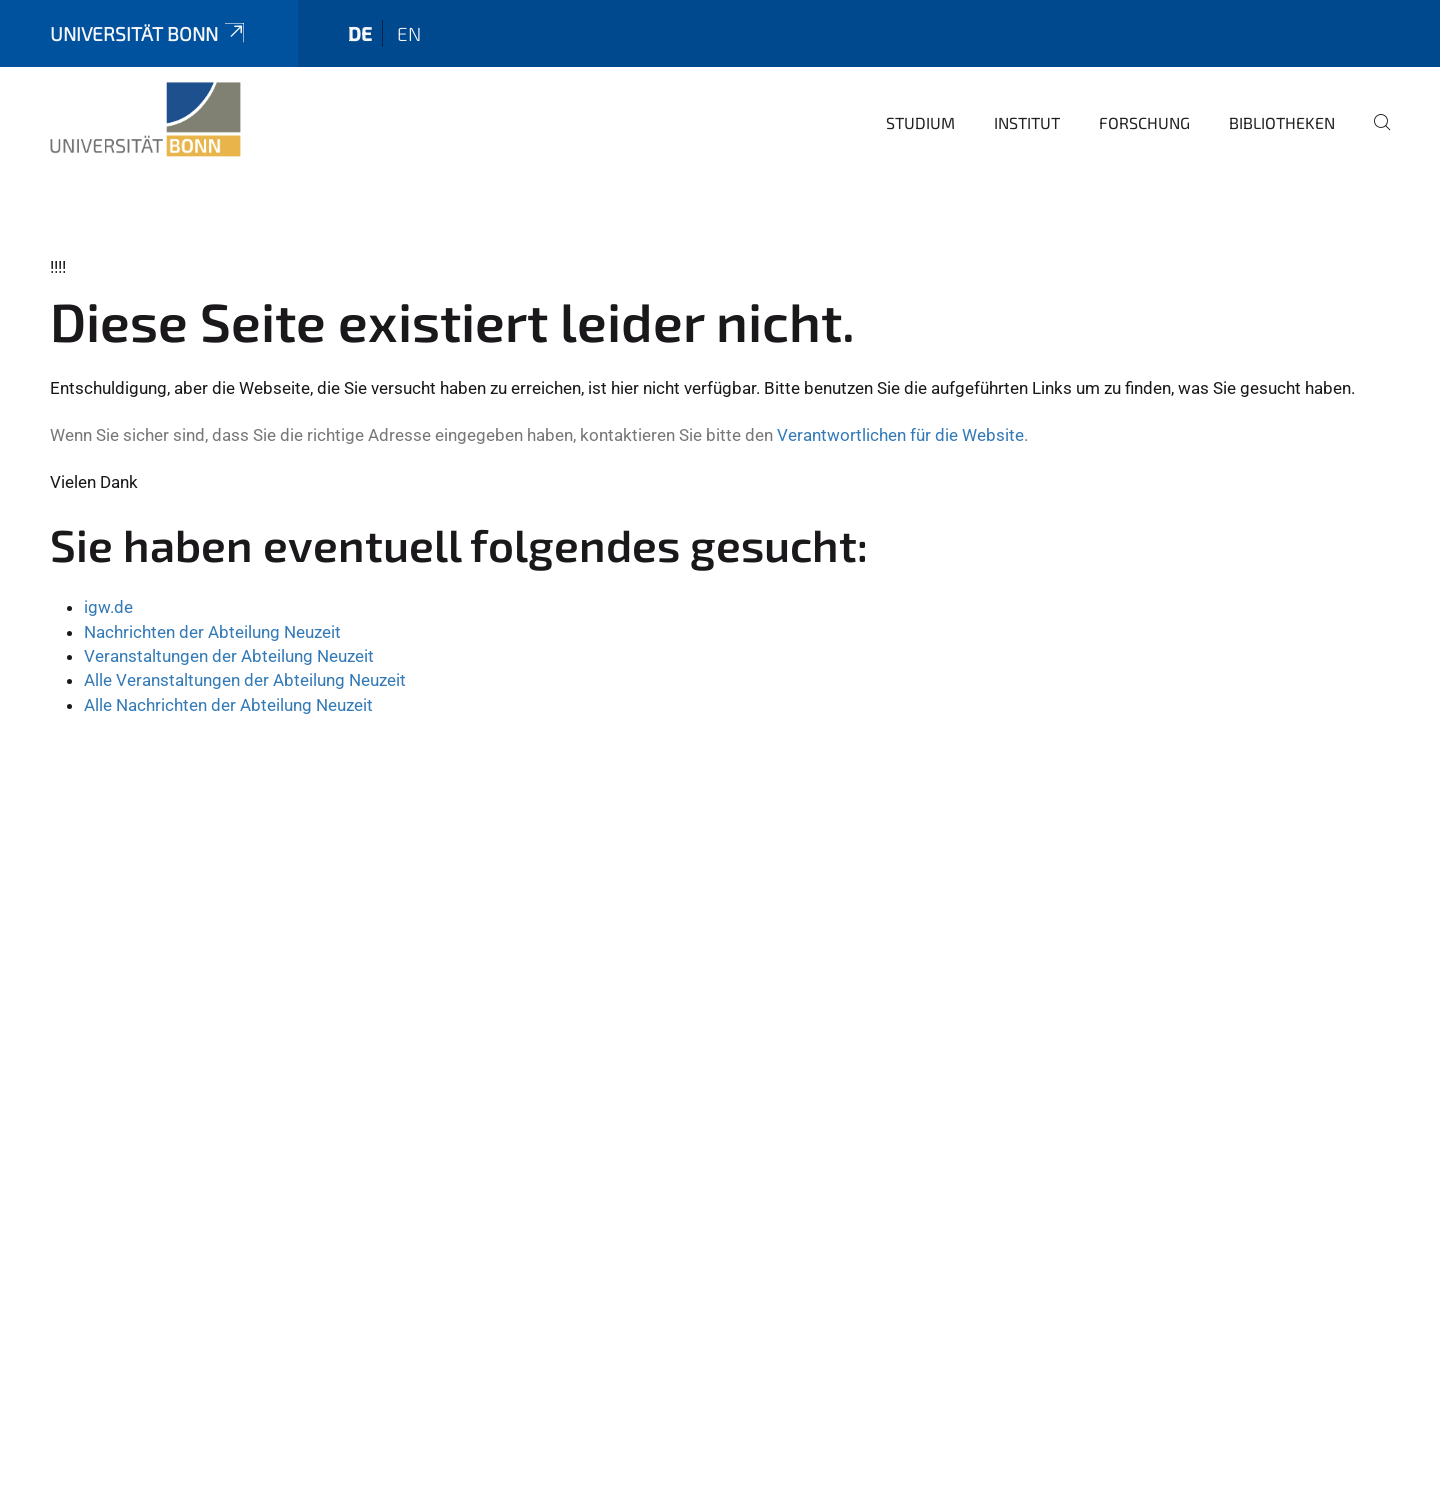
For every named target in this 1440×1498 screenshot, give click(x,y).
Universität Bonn (149, 33)
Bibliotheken (1282, 122)
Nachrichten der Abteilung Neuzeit (212, 632)
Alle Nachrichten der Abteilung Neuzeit (228, 705)
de (360, 33)
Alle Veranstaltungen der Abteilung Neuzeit (245, 680)
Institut (1027, 122)
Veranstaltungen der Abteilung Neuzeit (229, 656)
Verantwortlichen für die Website (900, 435)
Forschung (1144, 122)
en (409, 33)
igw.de (108, 607)
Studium (920, 122)
